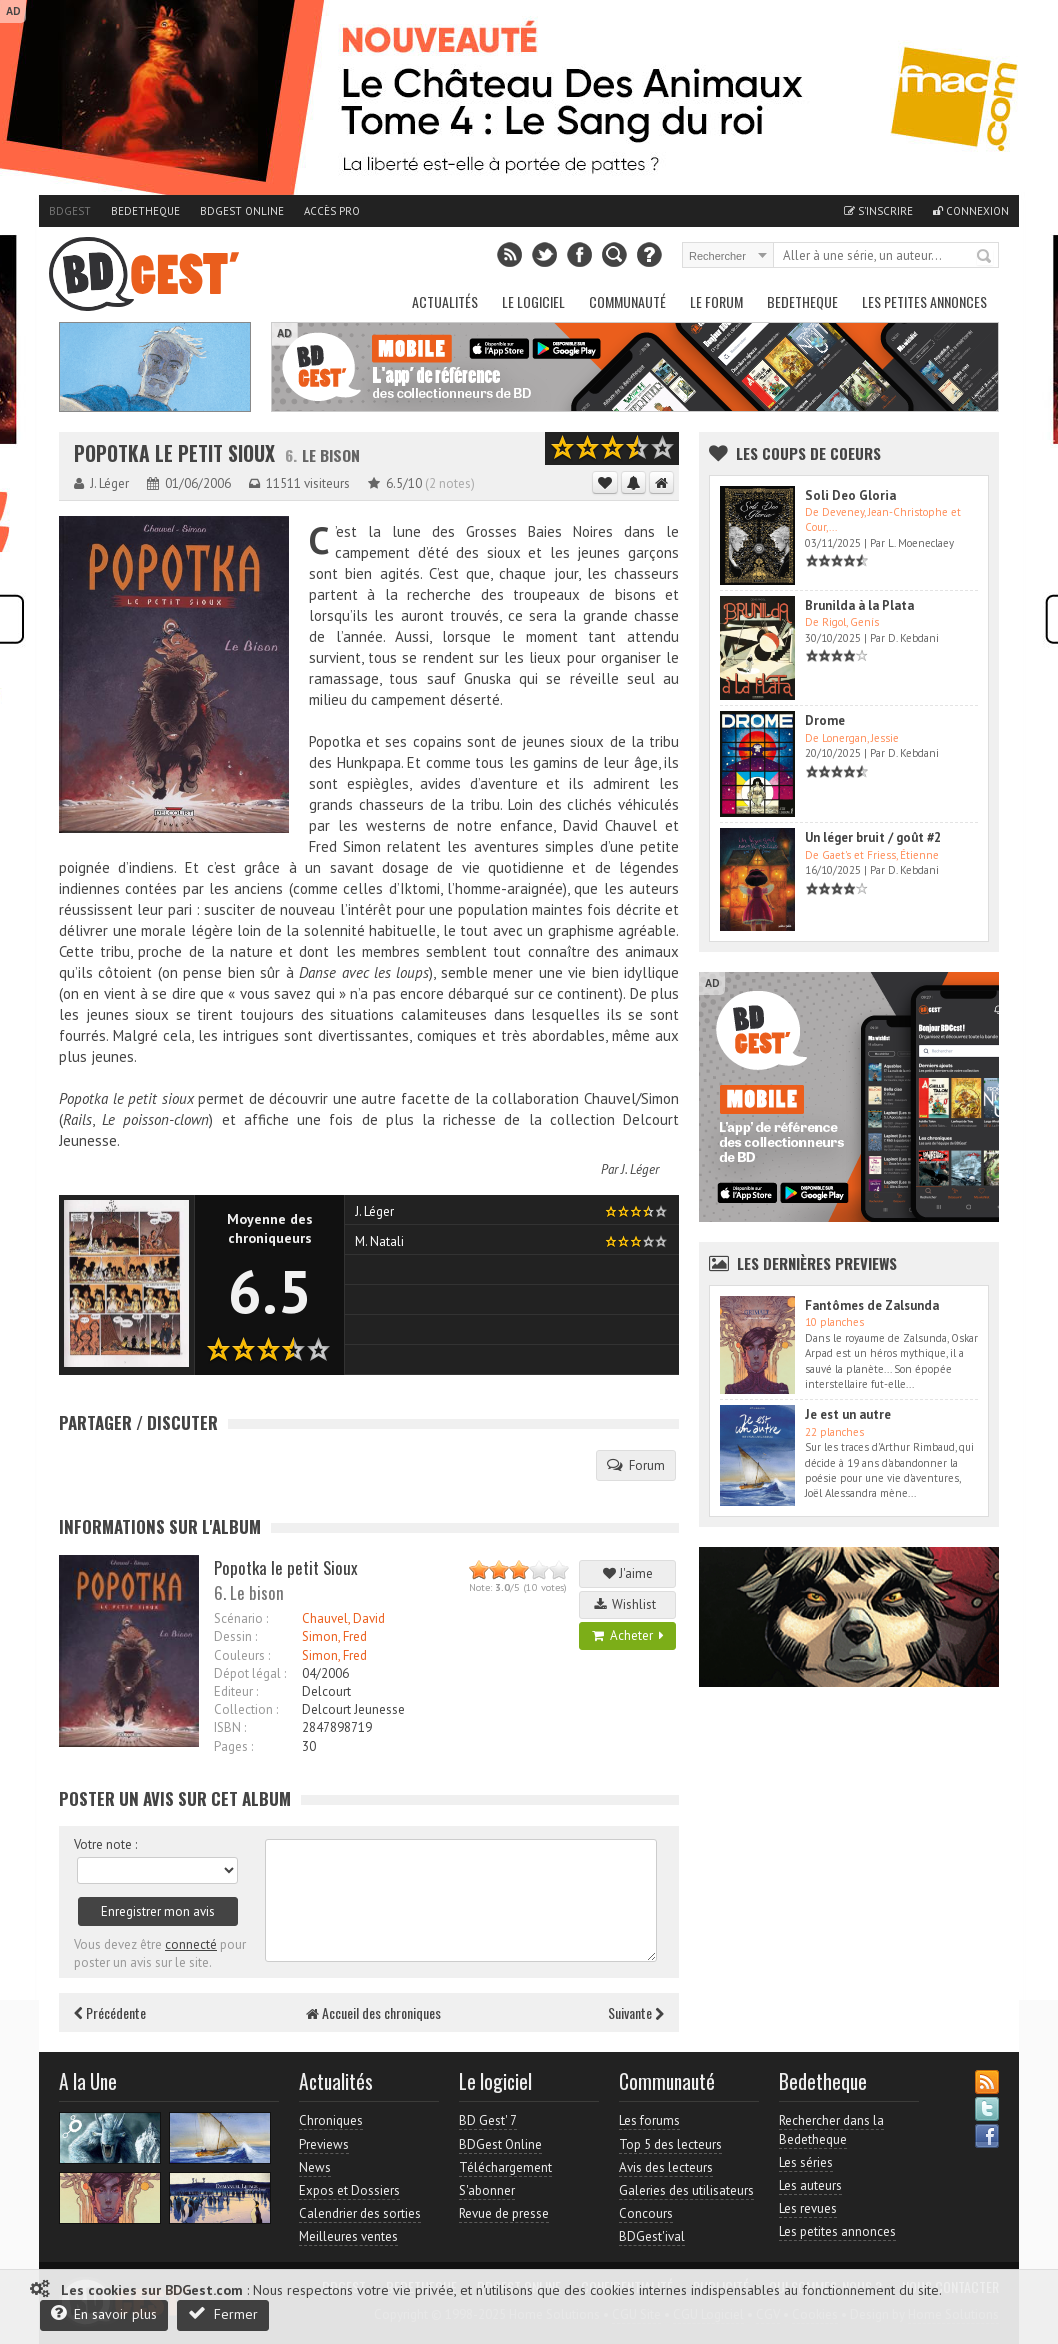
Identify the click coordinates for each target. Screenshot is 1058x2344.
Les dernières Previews (817, 1263)
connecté (191, 1944)
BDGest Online (242, 211)
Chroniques (331, 2120)
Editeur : (236, 1691)
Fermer (223, 2313)
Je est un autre (848, 1414)
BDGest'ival (652, 2236)
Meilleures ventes (348, 2236)
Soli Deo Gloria (850, 495)
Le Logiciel (533, 301)
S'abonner (487, 2190)
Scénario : (241, 1618)
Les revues (808, 2208)
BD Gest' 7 (488, 2120)
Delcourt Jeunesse (353, 1709)
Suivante (636, 2012)
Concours (646, 2213)
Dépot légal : (250, 1673)
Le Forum (716, 301)
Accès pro (332, 211)
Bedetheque (145, 211)
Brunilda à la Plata (859, 605)
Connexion (971, 211)
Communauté (627, 301)
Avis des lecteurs (666, 2167)
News (315, 2167)
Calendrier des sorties (360, 2213)
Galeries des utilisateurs (686, 2190)
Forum (636, 1465)
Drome (825, 720)
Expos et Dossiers (349, 2190)
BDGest (70, 211)
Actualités (445, 301)
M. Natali (379, 1241)
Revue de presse (504, 2213)
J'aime (628, 1573)
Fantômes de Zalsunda (872, 1305)
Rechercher (985, 257)
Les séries (806, 2162)
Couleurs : (242, 1655)
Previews (324, 2144)
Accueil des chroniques (373, 2012)
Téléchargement (505, 2167)
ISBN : (230, 1727)
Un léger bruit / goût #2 (873, 837)
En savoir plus (104, 2313)
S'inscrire (878, 211)
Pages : (233, 1746)
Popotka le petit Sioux (174, 453)
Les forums (649, 2120)
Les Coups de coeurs (808, 453)
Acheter (628, 1635)
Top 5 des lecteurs (670, 2144)
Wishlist (628, 1604)
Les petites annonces (924, 301)
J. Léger (640, 1169)
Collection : (246, 1709)
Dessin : (235, 1636)
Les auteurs (810, 2185)
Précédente (110, 2012)
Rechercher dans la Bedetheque (831, 2129)
